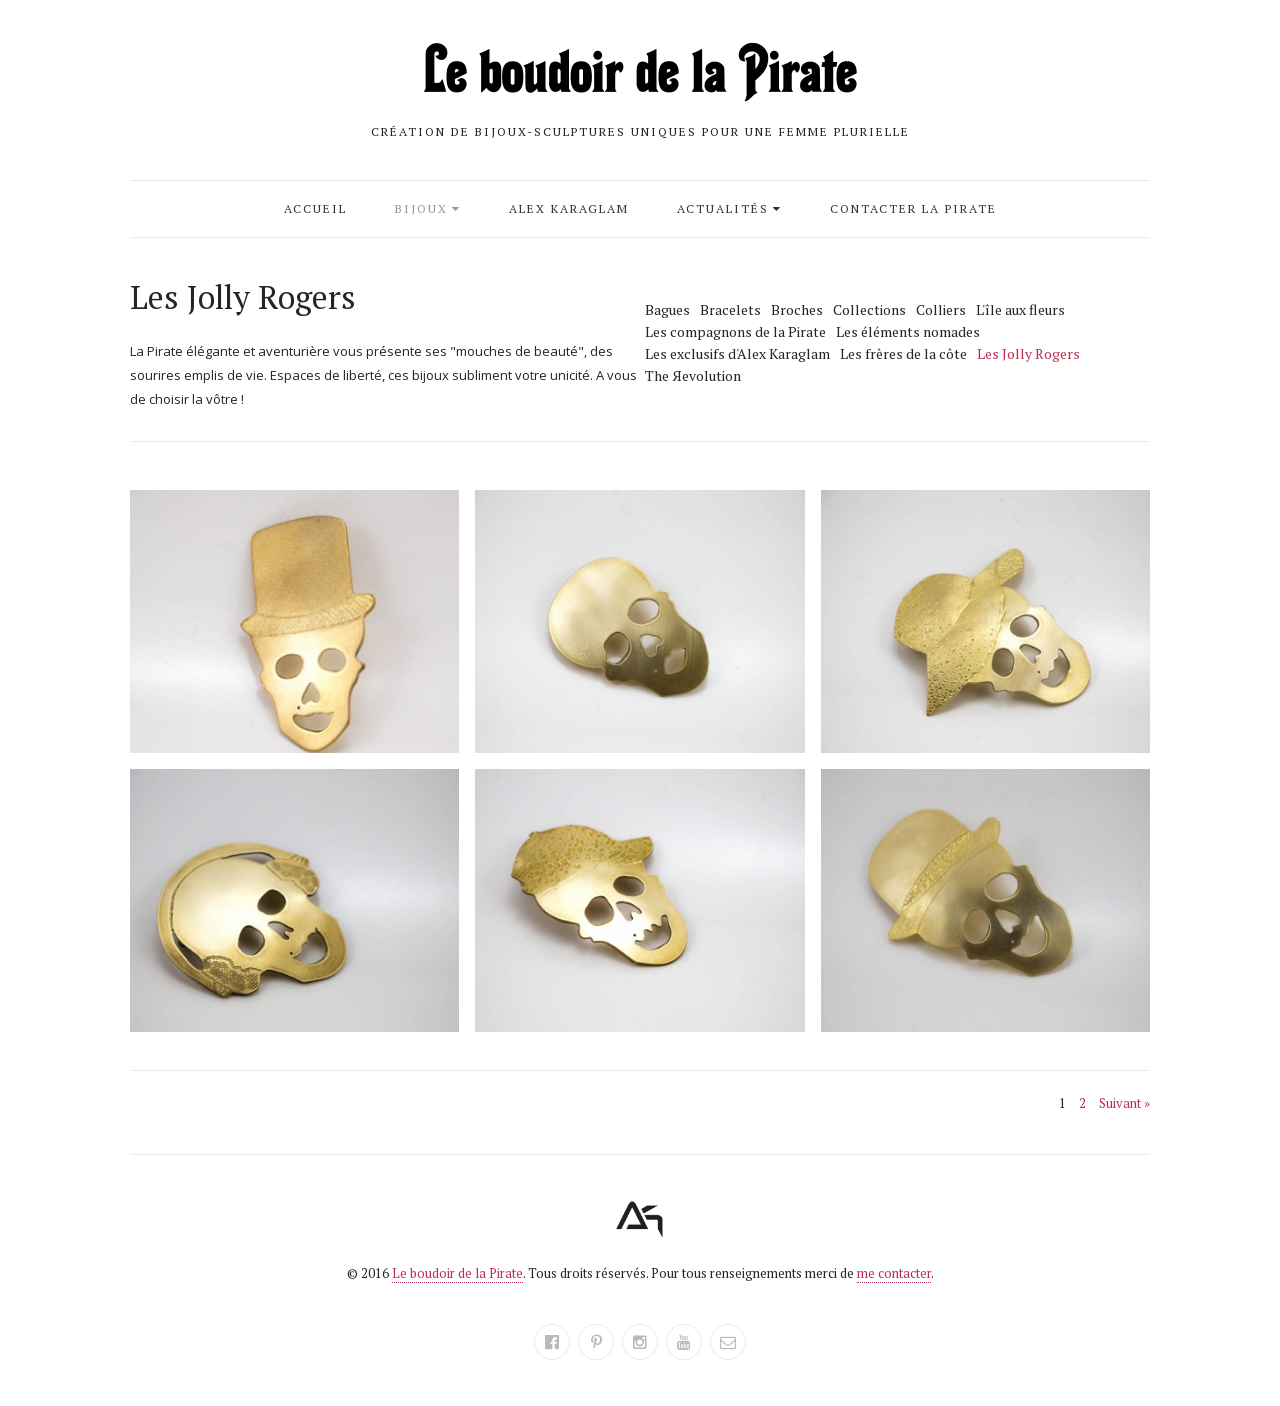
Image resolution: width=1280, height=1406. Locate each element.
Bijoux (421, 208)
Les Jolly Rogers (1028, 354)
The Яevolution (693, 376)
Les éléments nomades (908, 332)
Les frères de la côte (903, 354)
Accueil (315, 208)
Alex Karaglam (569, 208)
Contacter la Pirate (913, 208)
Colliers (941, 310)
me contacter (894, 1273)
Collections (869, 310)
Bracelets (730, 310)
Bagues (667, 310)
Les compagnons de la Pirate (735, 332)
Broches (797, 310)
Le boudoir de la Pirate (457, 1273)
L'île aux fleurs (1020, 310)
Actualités (723, 208)
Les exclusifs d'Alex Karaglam (737, 354)
